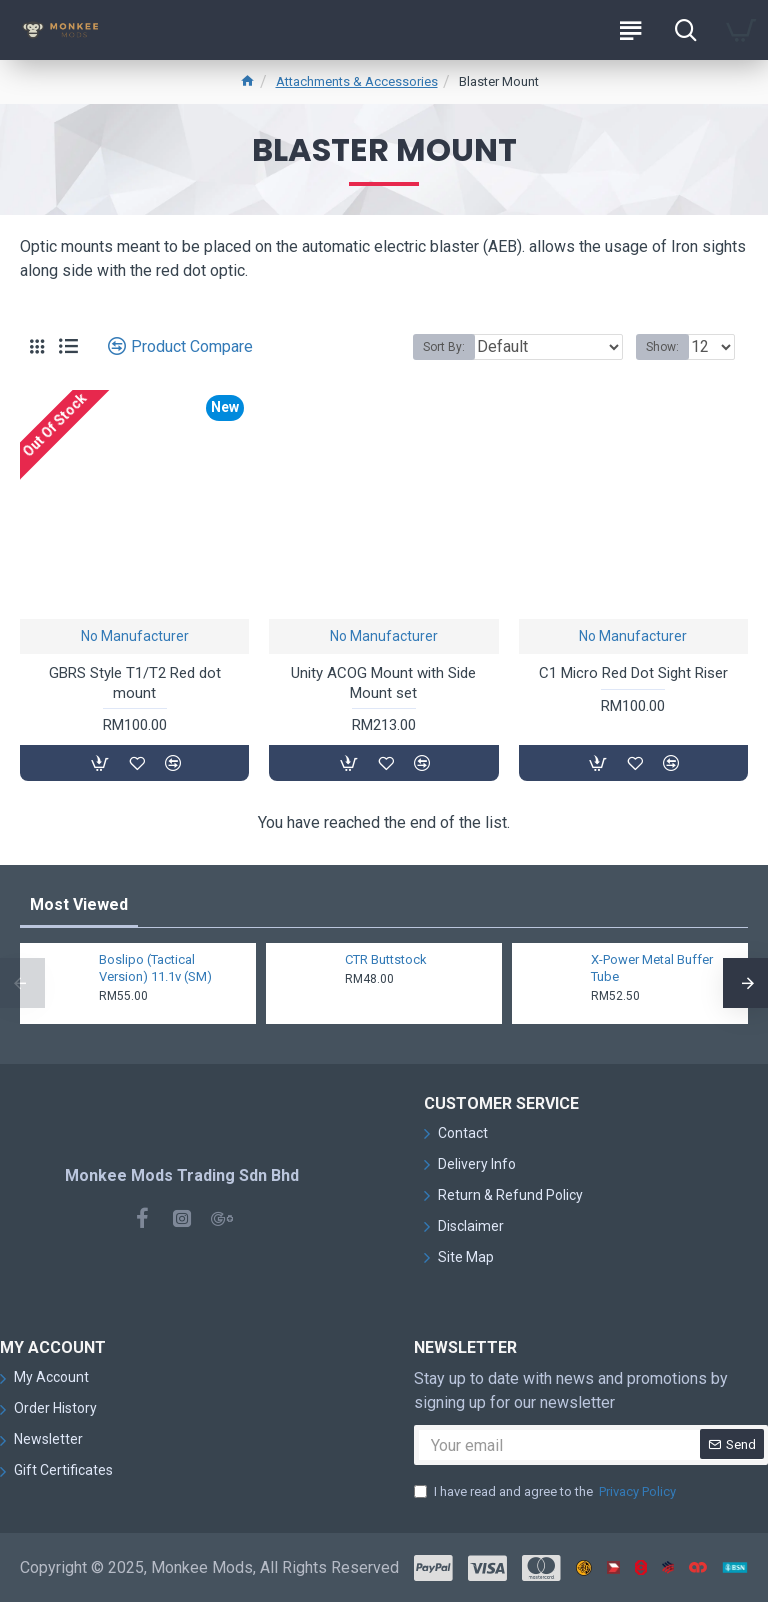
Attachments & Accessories (357, 81)
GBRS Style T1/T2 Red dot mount (135, 683)
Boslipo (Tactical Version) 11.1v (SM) (155, 968)
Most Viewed (79, 904)
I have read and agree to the (546, 1492)
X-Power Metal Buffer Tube (652, 968)
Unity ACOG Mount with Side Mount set (383, 683)
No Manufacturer (135, 636)
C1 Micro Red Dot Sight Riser (633, 673)
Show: (662, 347)
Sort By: (444, 347)
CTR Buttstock (386, 959)
